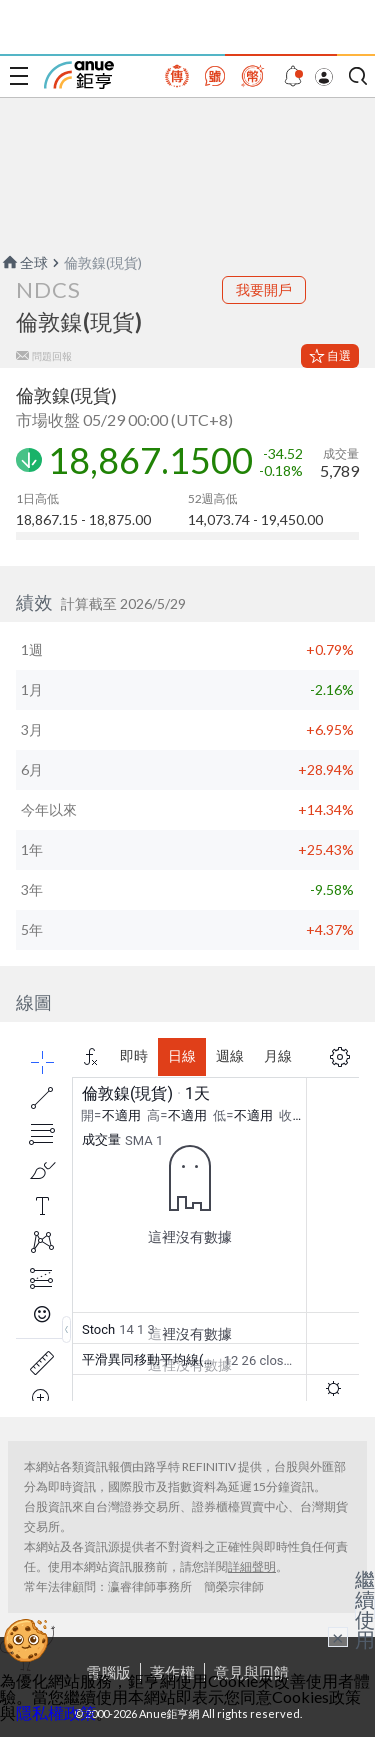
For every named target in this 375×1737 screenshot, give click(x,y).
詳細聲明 (252, 1566)
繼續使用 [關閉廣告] (365, 1609)
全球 (24, 262)
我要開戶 (264, 289)
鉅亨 (79, 75)
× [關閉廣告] (338, 1637)
